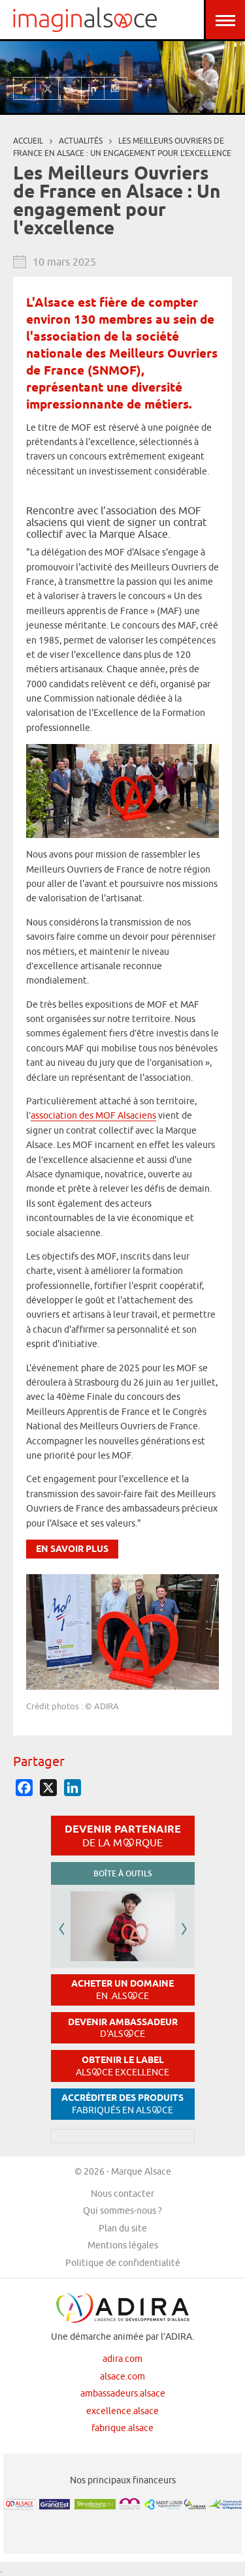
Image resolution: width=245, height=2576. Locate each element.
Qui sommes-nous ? (122, 2210)
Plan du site (123, 2228)
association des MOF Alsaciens (93, 1115)
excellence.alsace (122, 2411)
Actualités (81, 141)
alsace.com (122, 2376)
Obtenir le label (122, 2066)
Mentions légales (123, 2245)
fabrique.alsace (122, 2428)
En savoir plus (72, 1550)
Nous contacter (122, 2193)
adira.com (122, 2358)
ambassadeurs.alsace (122, 2393)
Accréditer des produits (122, 2103)
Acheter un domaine (122, 1989)
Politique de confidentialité (122, 2263)
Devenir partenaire (123, 1835)
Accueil (28, 141)
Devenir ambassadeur (123, 2028)
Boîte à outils (122, 1873)
